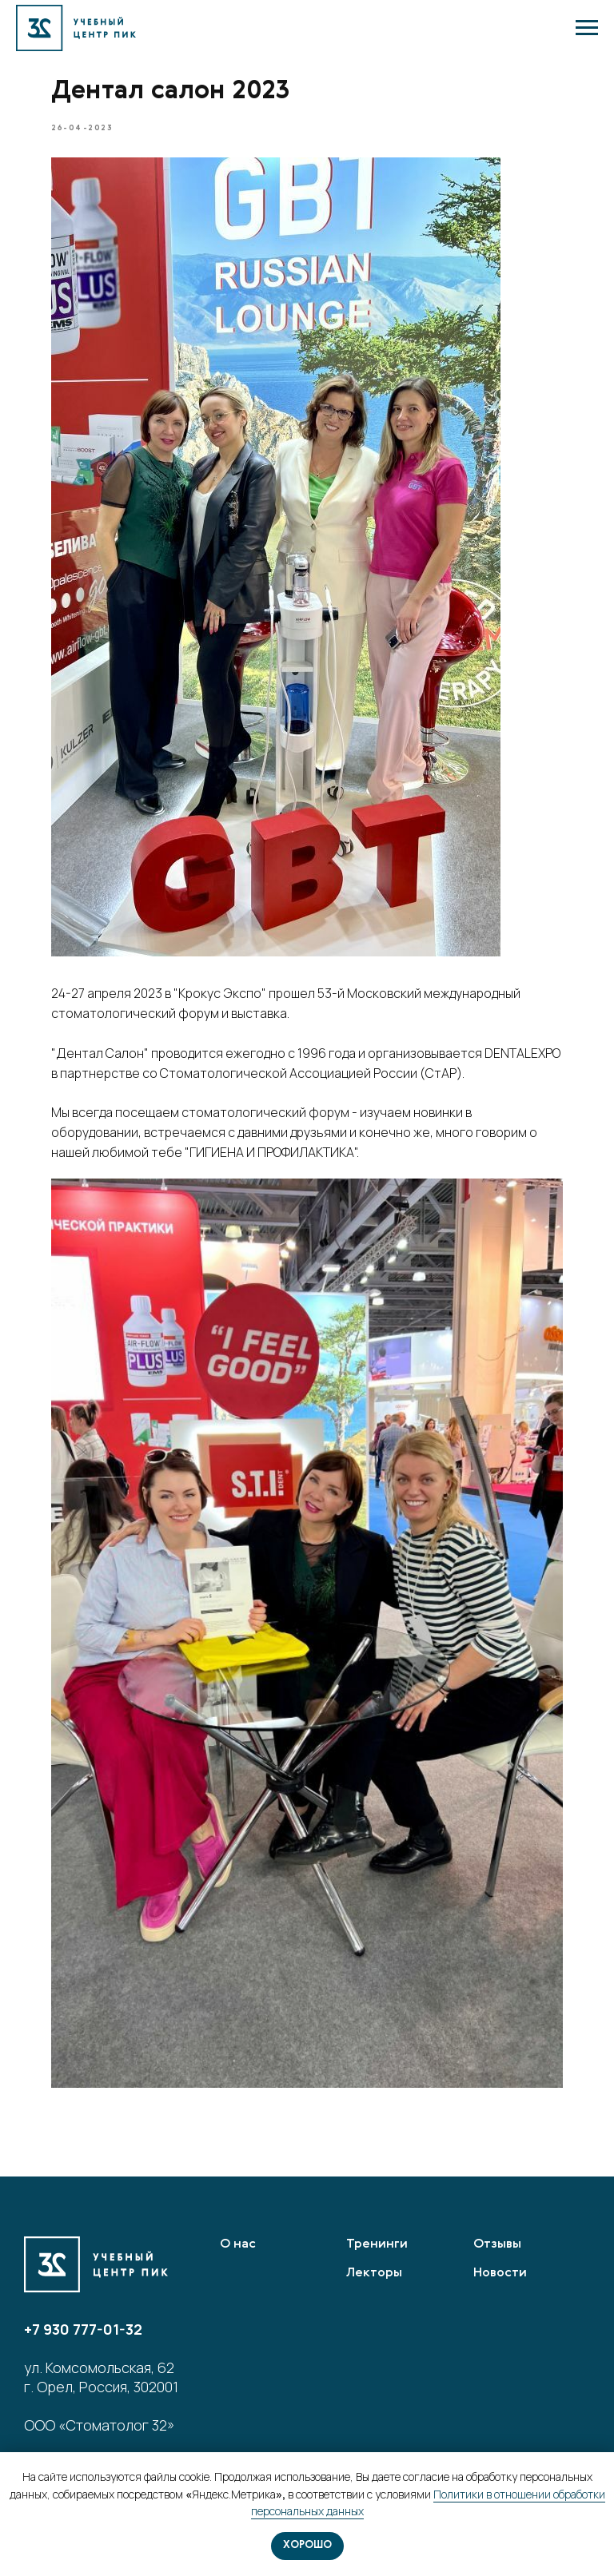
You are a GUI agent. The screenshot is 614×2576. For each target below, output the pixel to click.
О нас (238, 2244)
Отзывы (497, 2244)
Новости (500, 2273)
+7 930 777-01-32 (83, 2329)
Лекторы (374, 2273)
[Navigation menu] (587, 28)
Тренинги (377, 2244)
